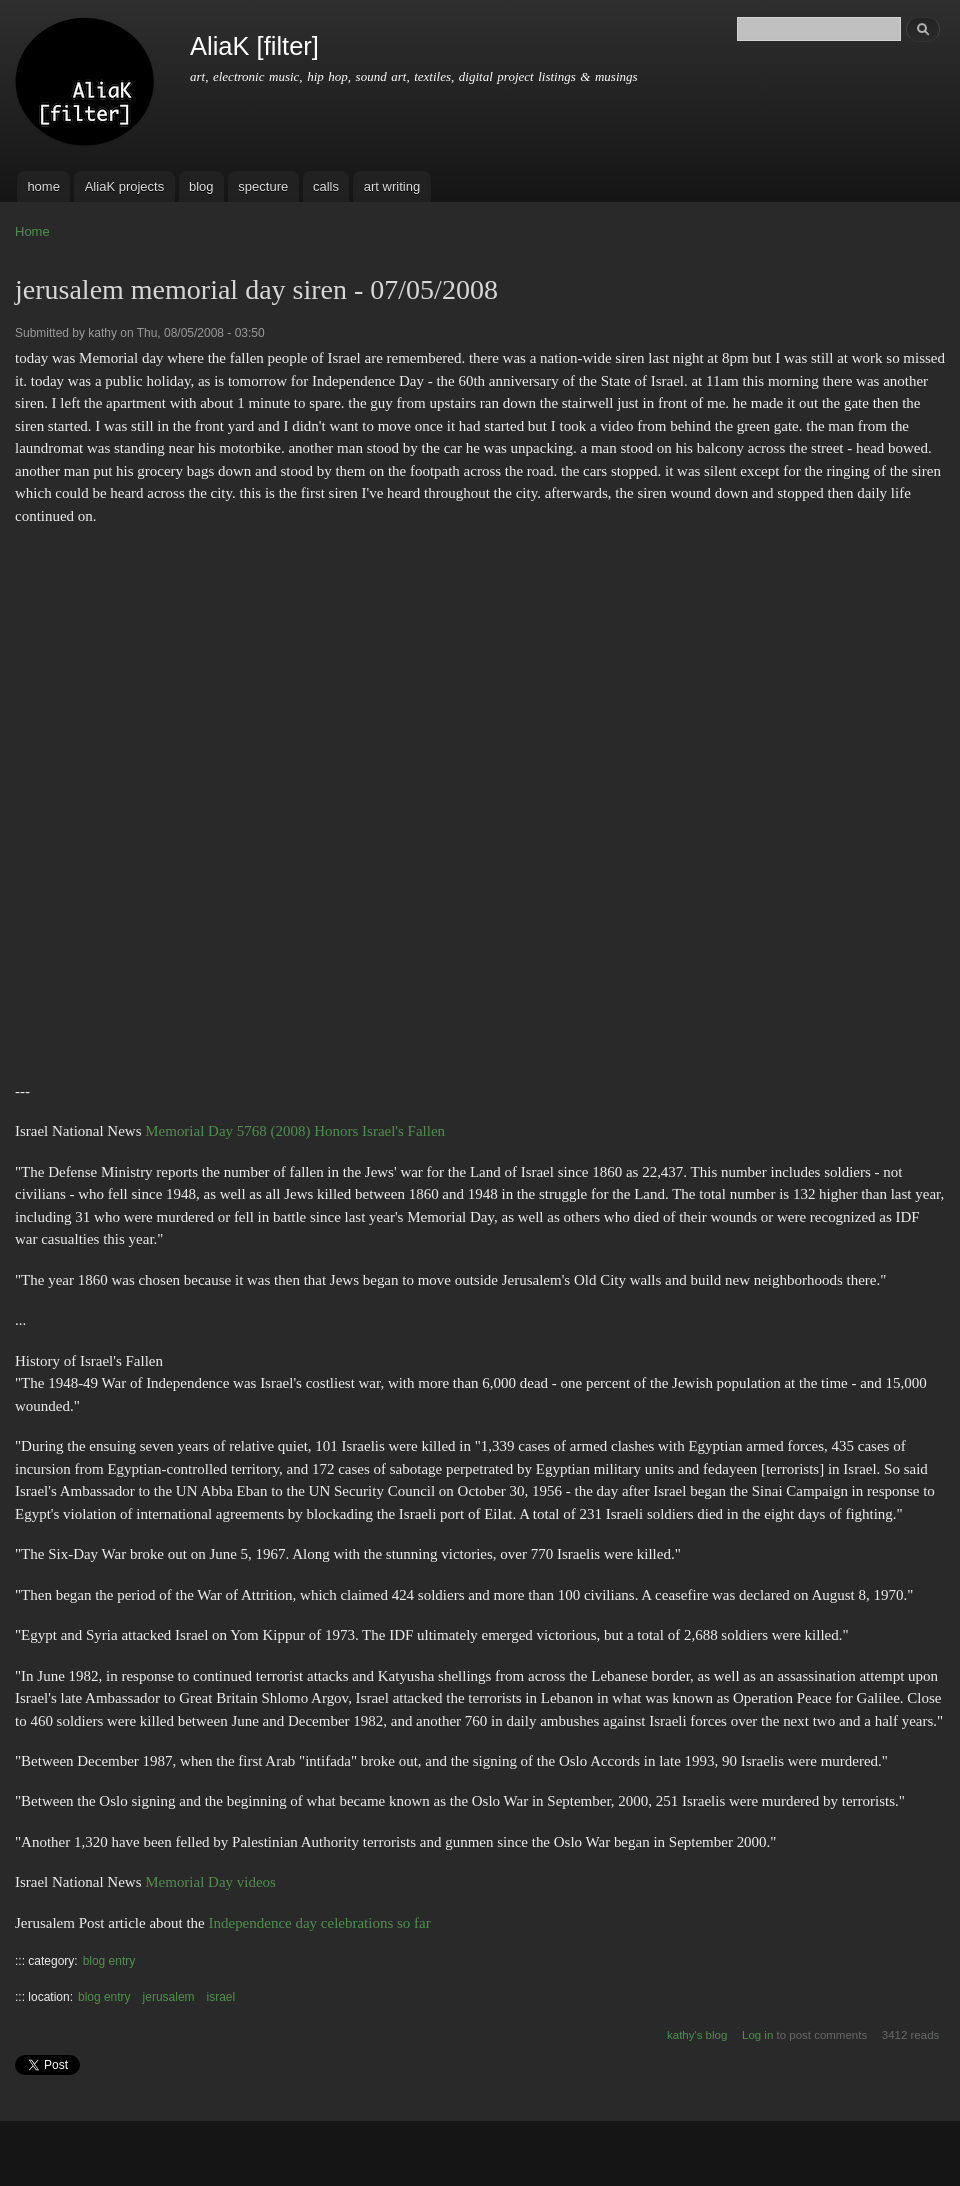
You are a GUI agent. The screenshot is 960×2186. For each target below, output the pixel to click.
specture (263, 186)
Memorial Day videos (210, 1882)
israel (221, 1997)
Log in (757, 2035)
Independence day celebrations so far (320, 1923)
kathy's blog (697, 2035)
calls (326, 186)
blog (201, 186)
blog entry (109, 1961)
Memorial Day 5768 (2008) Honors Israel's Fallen (295, 1131)
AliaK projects (124, 186)
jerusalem (169, 1997)
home (43, 186)
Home (32, 231)
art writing (392, 186)
